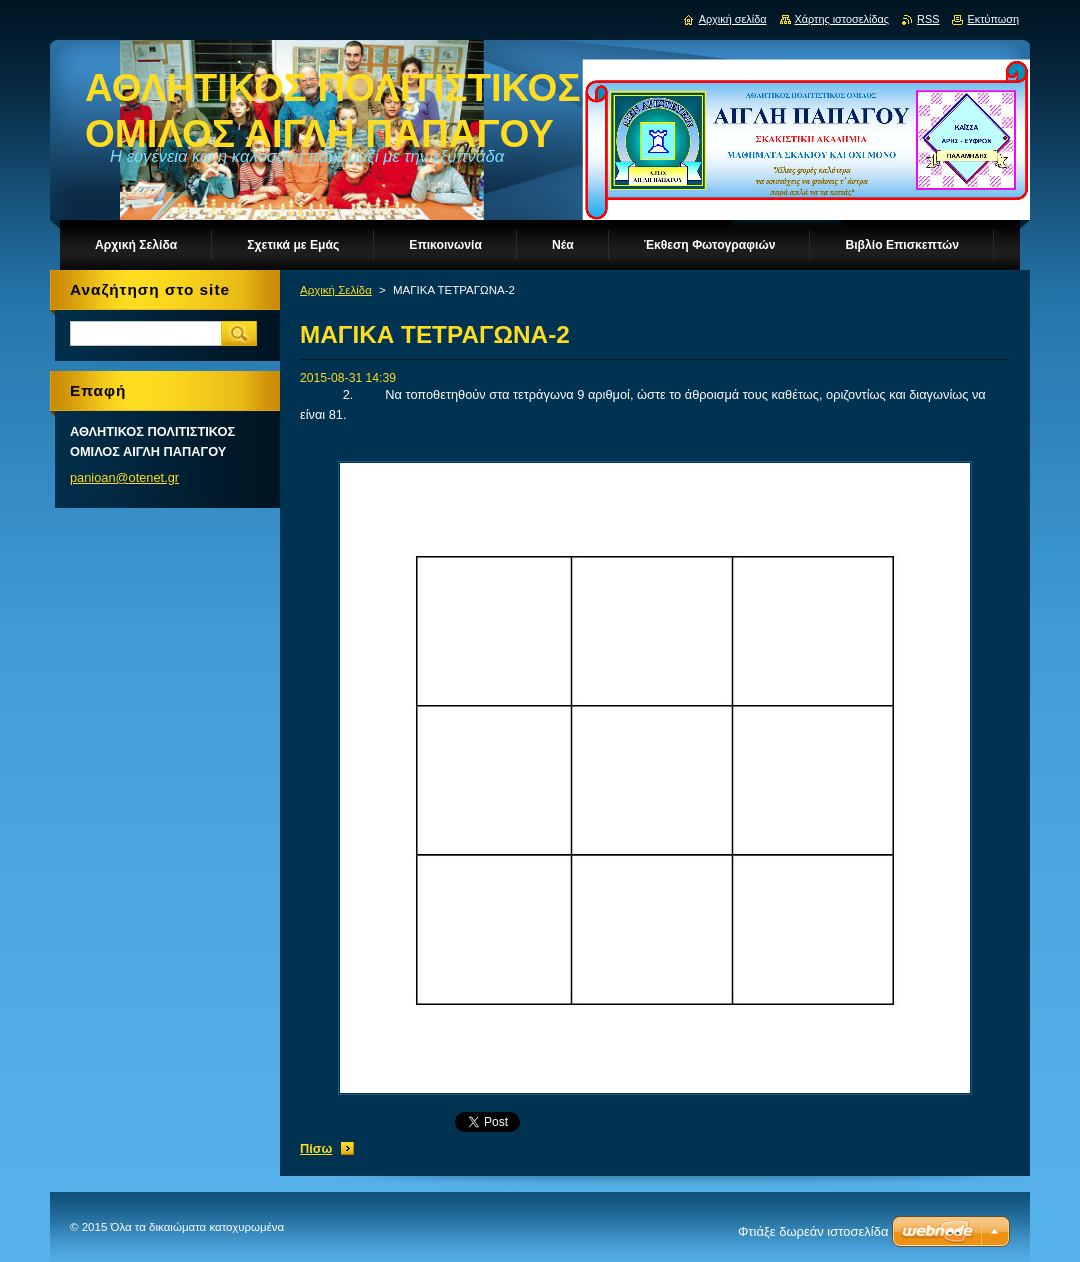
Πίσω (316, 1148)
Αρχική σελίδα (733, 19)
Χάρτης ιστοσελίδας (842, 19)
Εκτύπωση (993, 19)
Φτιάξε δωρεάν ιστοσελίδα (813, 1231)
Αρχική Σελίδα (336, 290)
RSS (928, 19)
